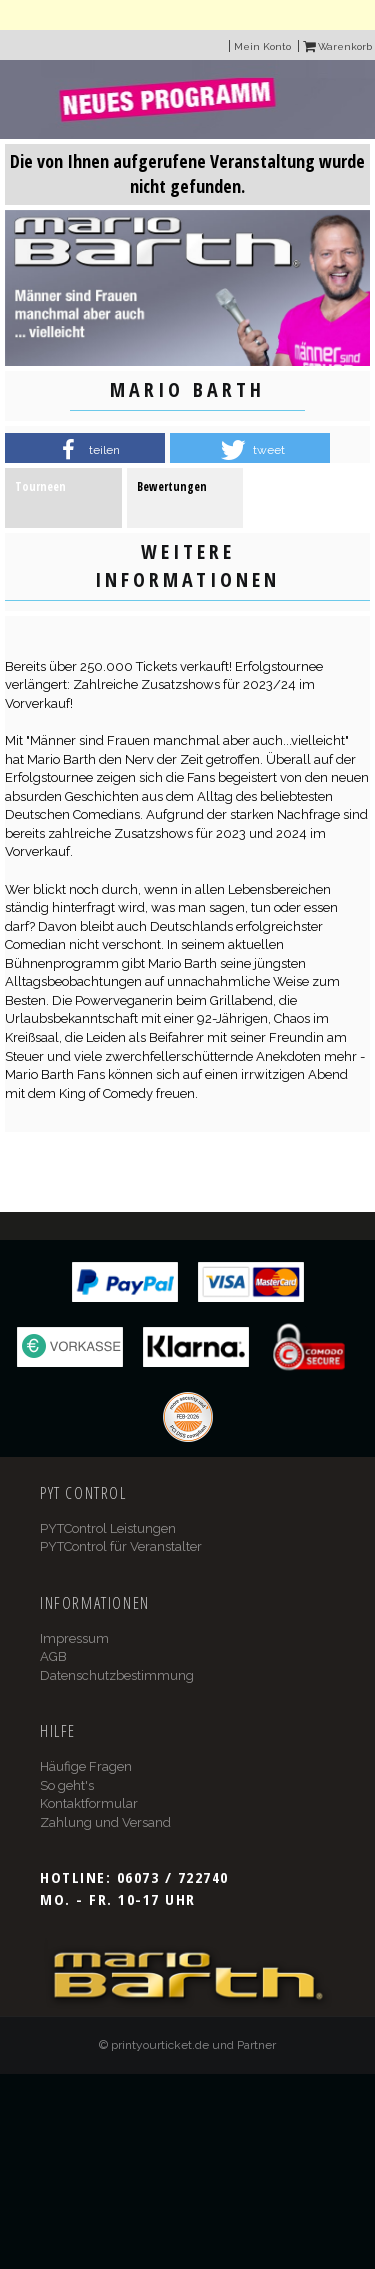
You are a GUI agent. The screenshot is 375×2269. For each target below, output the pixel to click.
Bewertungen (172, 486)
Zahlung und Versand (105, 1822)
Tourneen (40, 486)
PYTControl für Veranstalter (121, 1546)
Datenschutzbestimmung (117, 1675)
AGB (53, 1656)
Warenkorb (337, 46)
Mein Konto (262, 46)
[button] (85, 450)
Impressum (74, 1638)
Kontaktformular (89, 1803)
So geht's (67, 1785)
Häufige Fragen (86, 1766)
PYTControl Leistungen (108, 1528)
